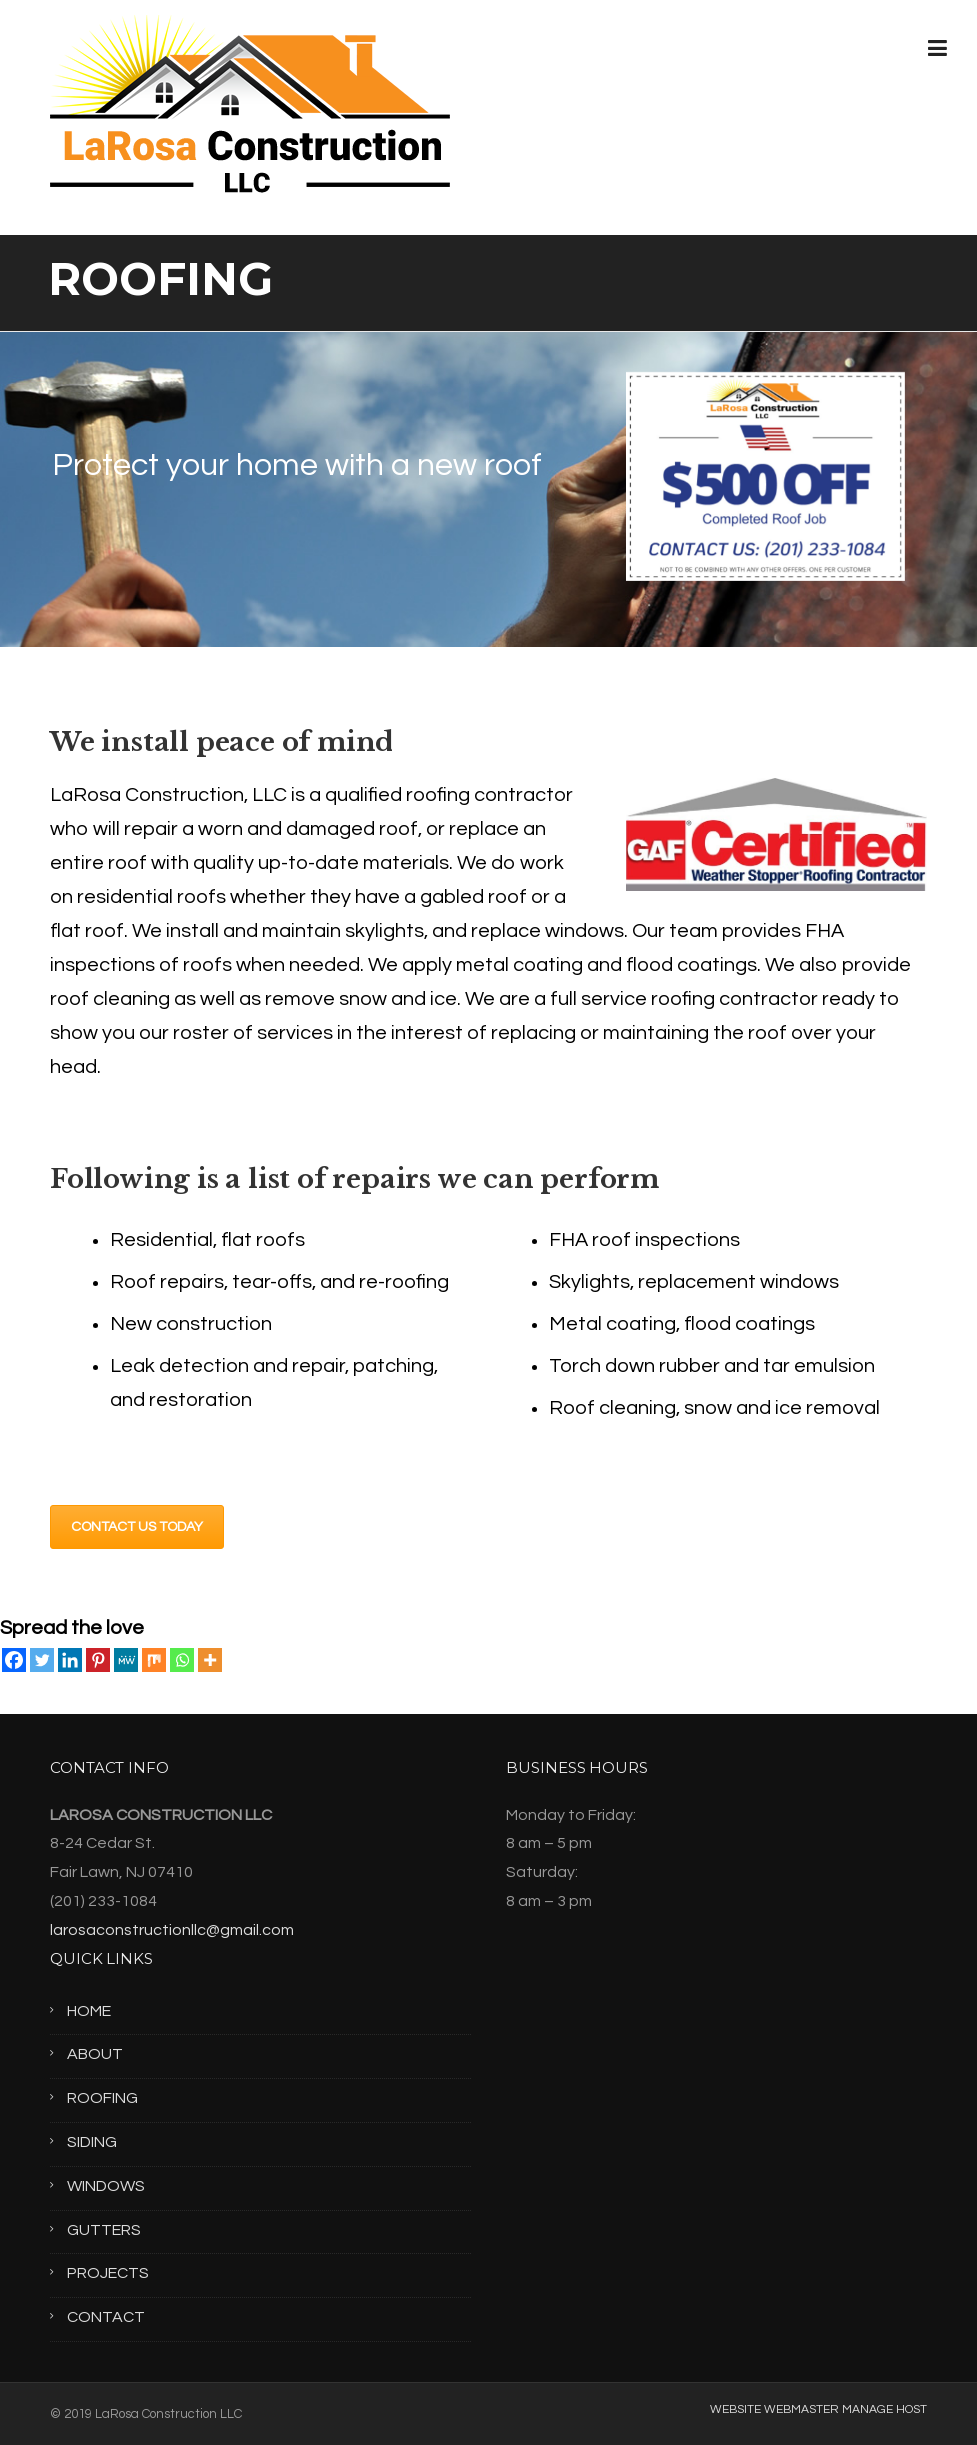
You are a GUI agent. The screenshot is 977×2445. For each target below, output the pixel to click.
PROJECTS (108, 2273)
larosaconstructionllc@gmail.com (172, 1930)
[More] (210, 1660)
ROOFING (102, 2098)
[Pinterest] (98, 1660)
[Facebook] (14, 1660)
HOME (89, 2011)
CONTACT (106, 2317)
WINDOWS (106, 2186)
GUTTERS (104, 2230)
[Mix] (154, 1660)
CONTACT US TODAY (137, 1527)
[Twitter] (42, 1660)
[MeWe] (126, 1660)
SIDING (92, 2142)
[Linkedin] (70, 1660)
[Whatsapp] (182, 1660)
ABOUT (95, 2054)
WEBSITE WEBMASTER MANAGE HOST (818, 2410)
